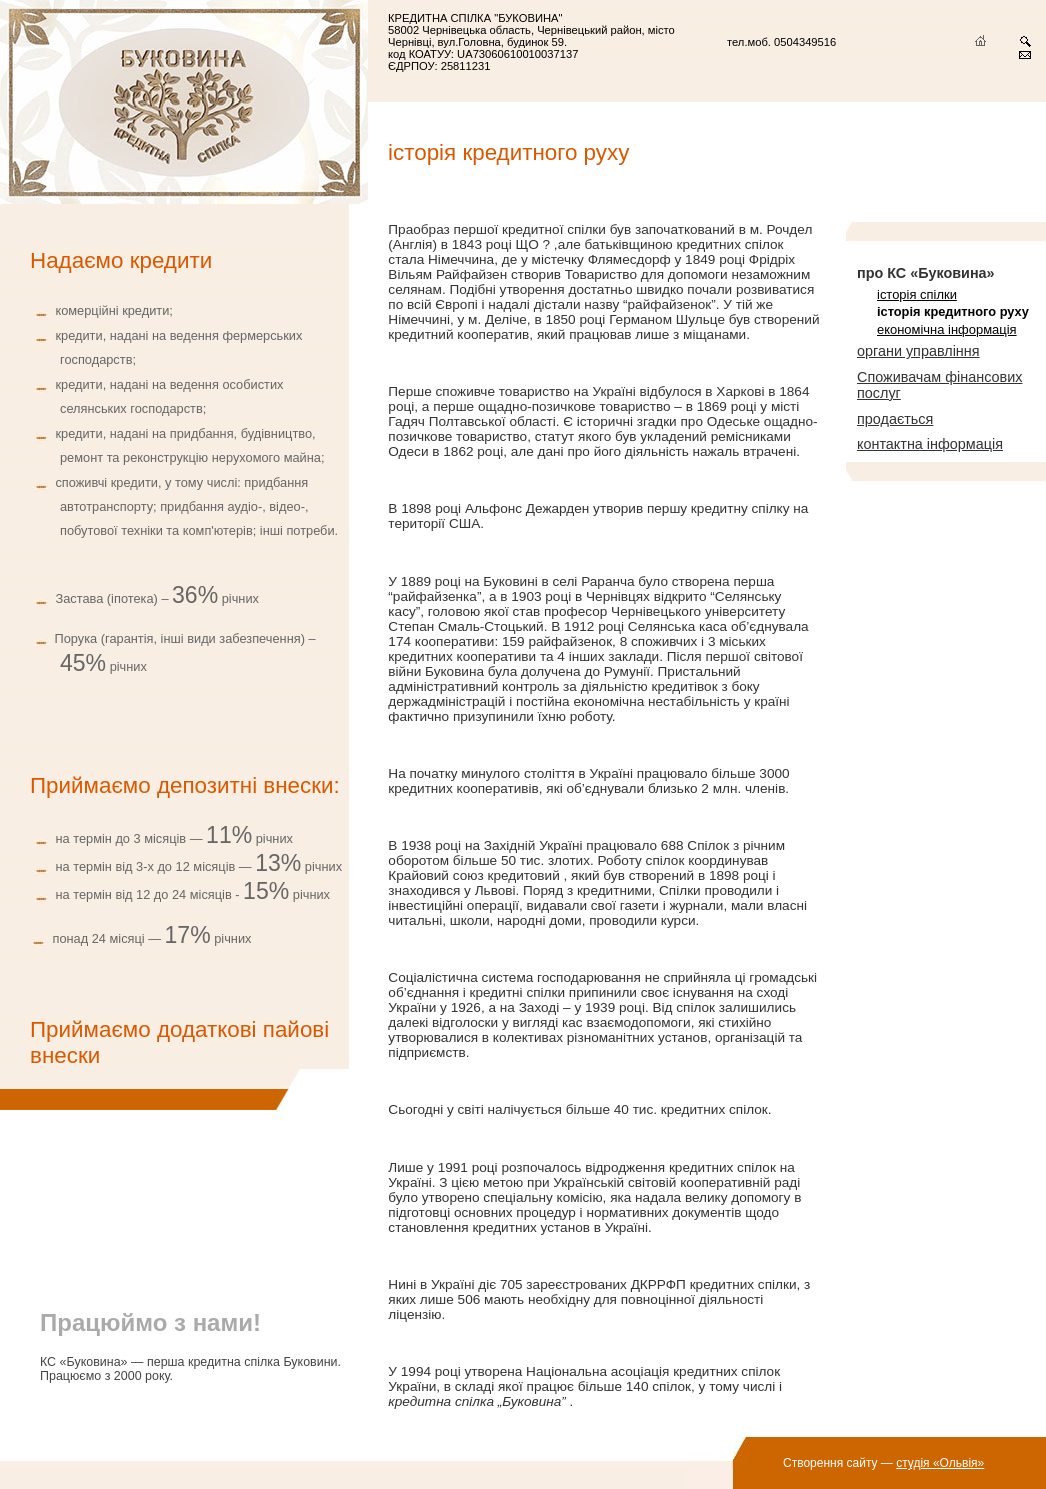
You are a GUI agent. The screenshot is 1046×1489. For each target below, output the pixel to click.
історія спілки (917, 294)
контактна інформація (930, 444)
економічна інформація (947, 329)
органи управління (918, 351)
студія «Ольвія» (940, 1463)
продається (895, 419)
